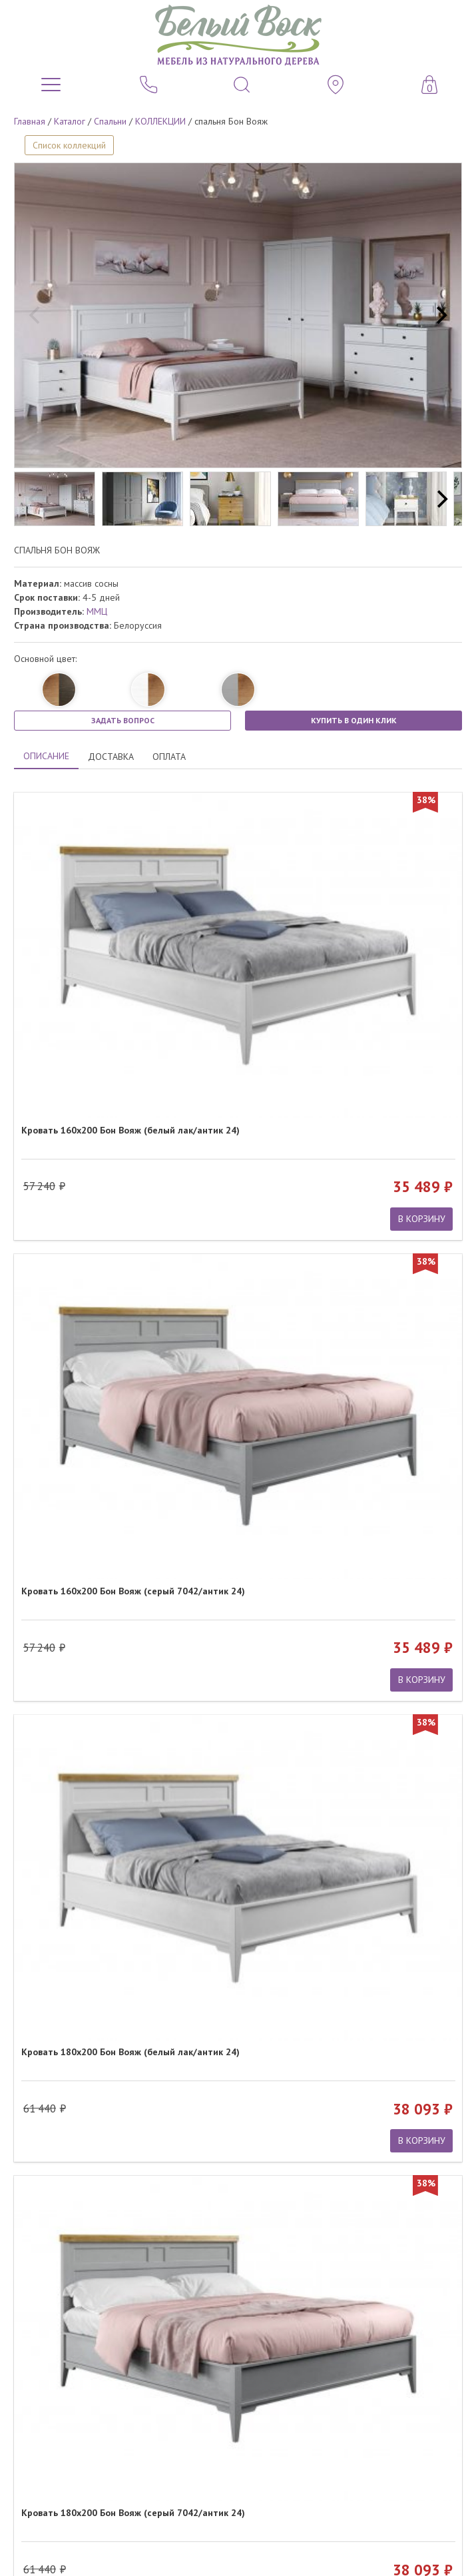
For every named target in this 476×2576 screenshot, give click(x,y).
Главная (29, 121)
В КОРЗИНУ (421, 1219)
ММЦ (97, 611)
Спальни (110, 121)
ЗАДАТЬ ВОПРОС (122, 720)
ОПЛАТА (169, 757)
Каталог (69, 121)
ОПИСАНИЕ (46, 756)
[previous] (36, 315)
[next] (440, 315)
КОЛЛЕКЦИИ (160, 121)
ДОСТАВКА (111, 757)
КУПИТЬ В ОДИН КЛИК (354, 720)
